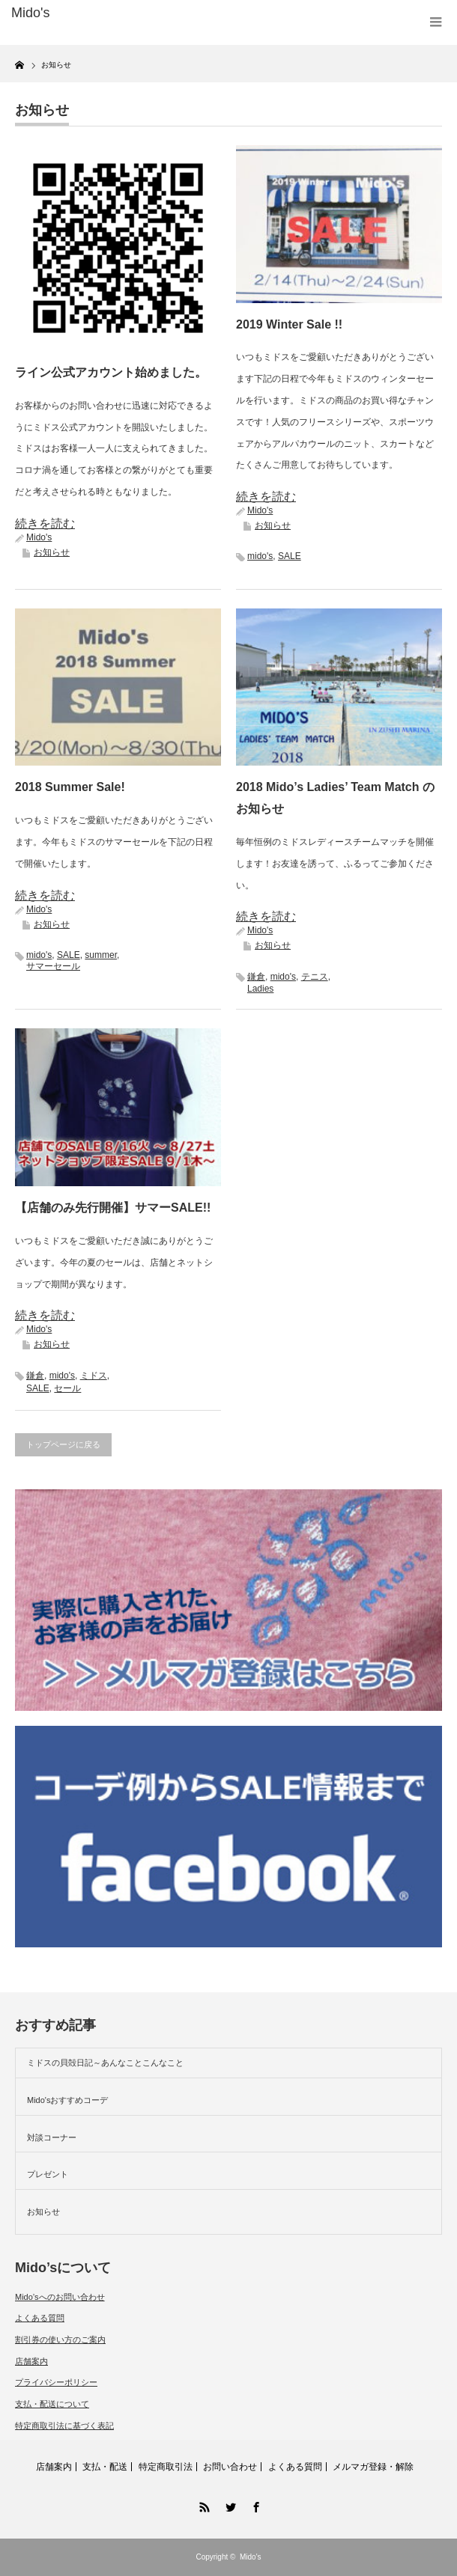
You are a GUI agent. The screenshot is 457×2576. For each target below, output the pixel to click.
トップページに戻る (63, 1444)
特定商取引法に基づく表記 (64, 2425)
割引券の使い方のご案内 (60, 2339)
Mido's (39, 537)
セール (67, 1388)
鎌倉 (256, 976)
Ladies (260, 988)
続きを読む (45, 523)
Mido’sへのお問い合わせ (60, 2296)
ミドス (93, 1375)
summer (101, 955)
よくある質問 (39, 2317)
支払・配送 (104, 2466)
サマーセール (53, 966)
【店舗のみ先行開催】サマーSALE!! (113, 1207)
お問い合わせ (230, 2466)
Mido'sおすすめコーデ (67, 2100)
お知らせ (52, 552)
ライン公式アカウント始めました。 (111, 372)
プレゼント (47, 2174)
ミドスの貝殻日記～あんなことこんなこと (105, 2062)
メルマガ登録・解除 (373, 2466)
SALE (289, 556)
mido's (260, 556)
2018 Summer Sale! (70, 787)
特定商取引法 (166, 2466)
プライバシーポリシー (56, 2382)
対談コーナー (51, 2137)
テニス (314, 976)
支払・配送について (52, 2403)
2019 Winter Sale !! (289, 324)
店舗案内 (31, 2361)
